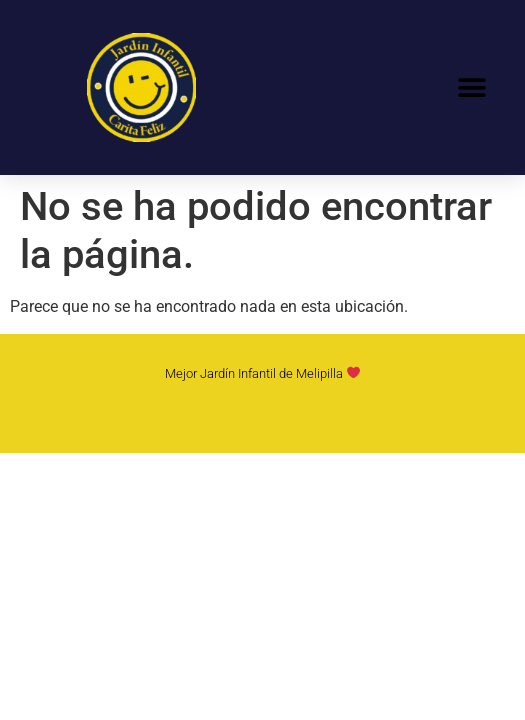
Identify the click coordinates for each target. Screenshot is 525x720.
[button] (471, 87)
